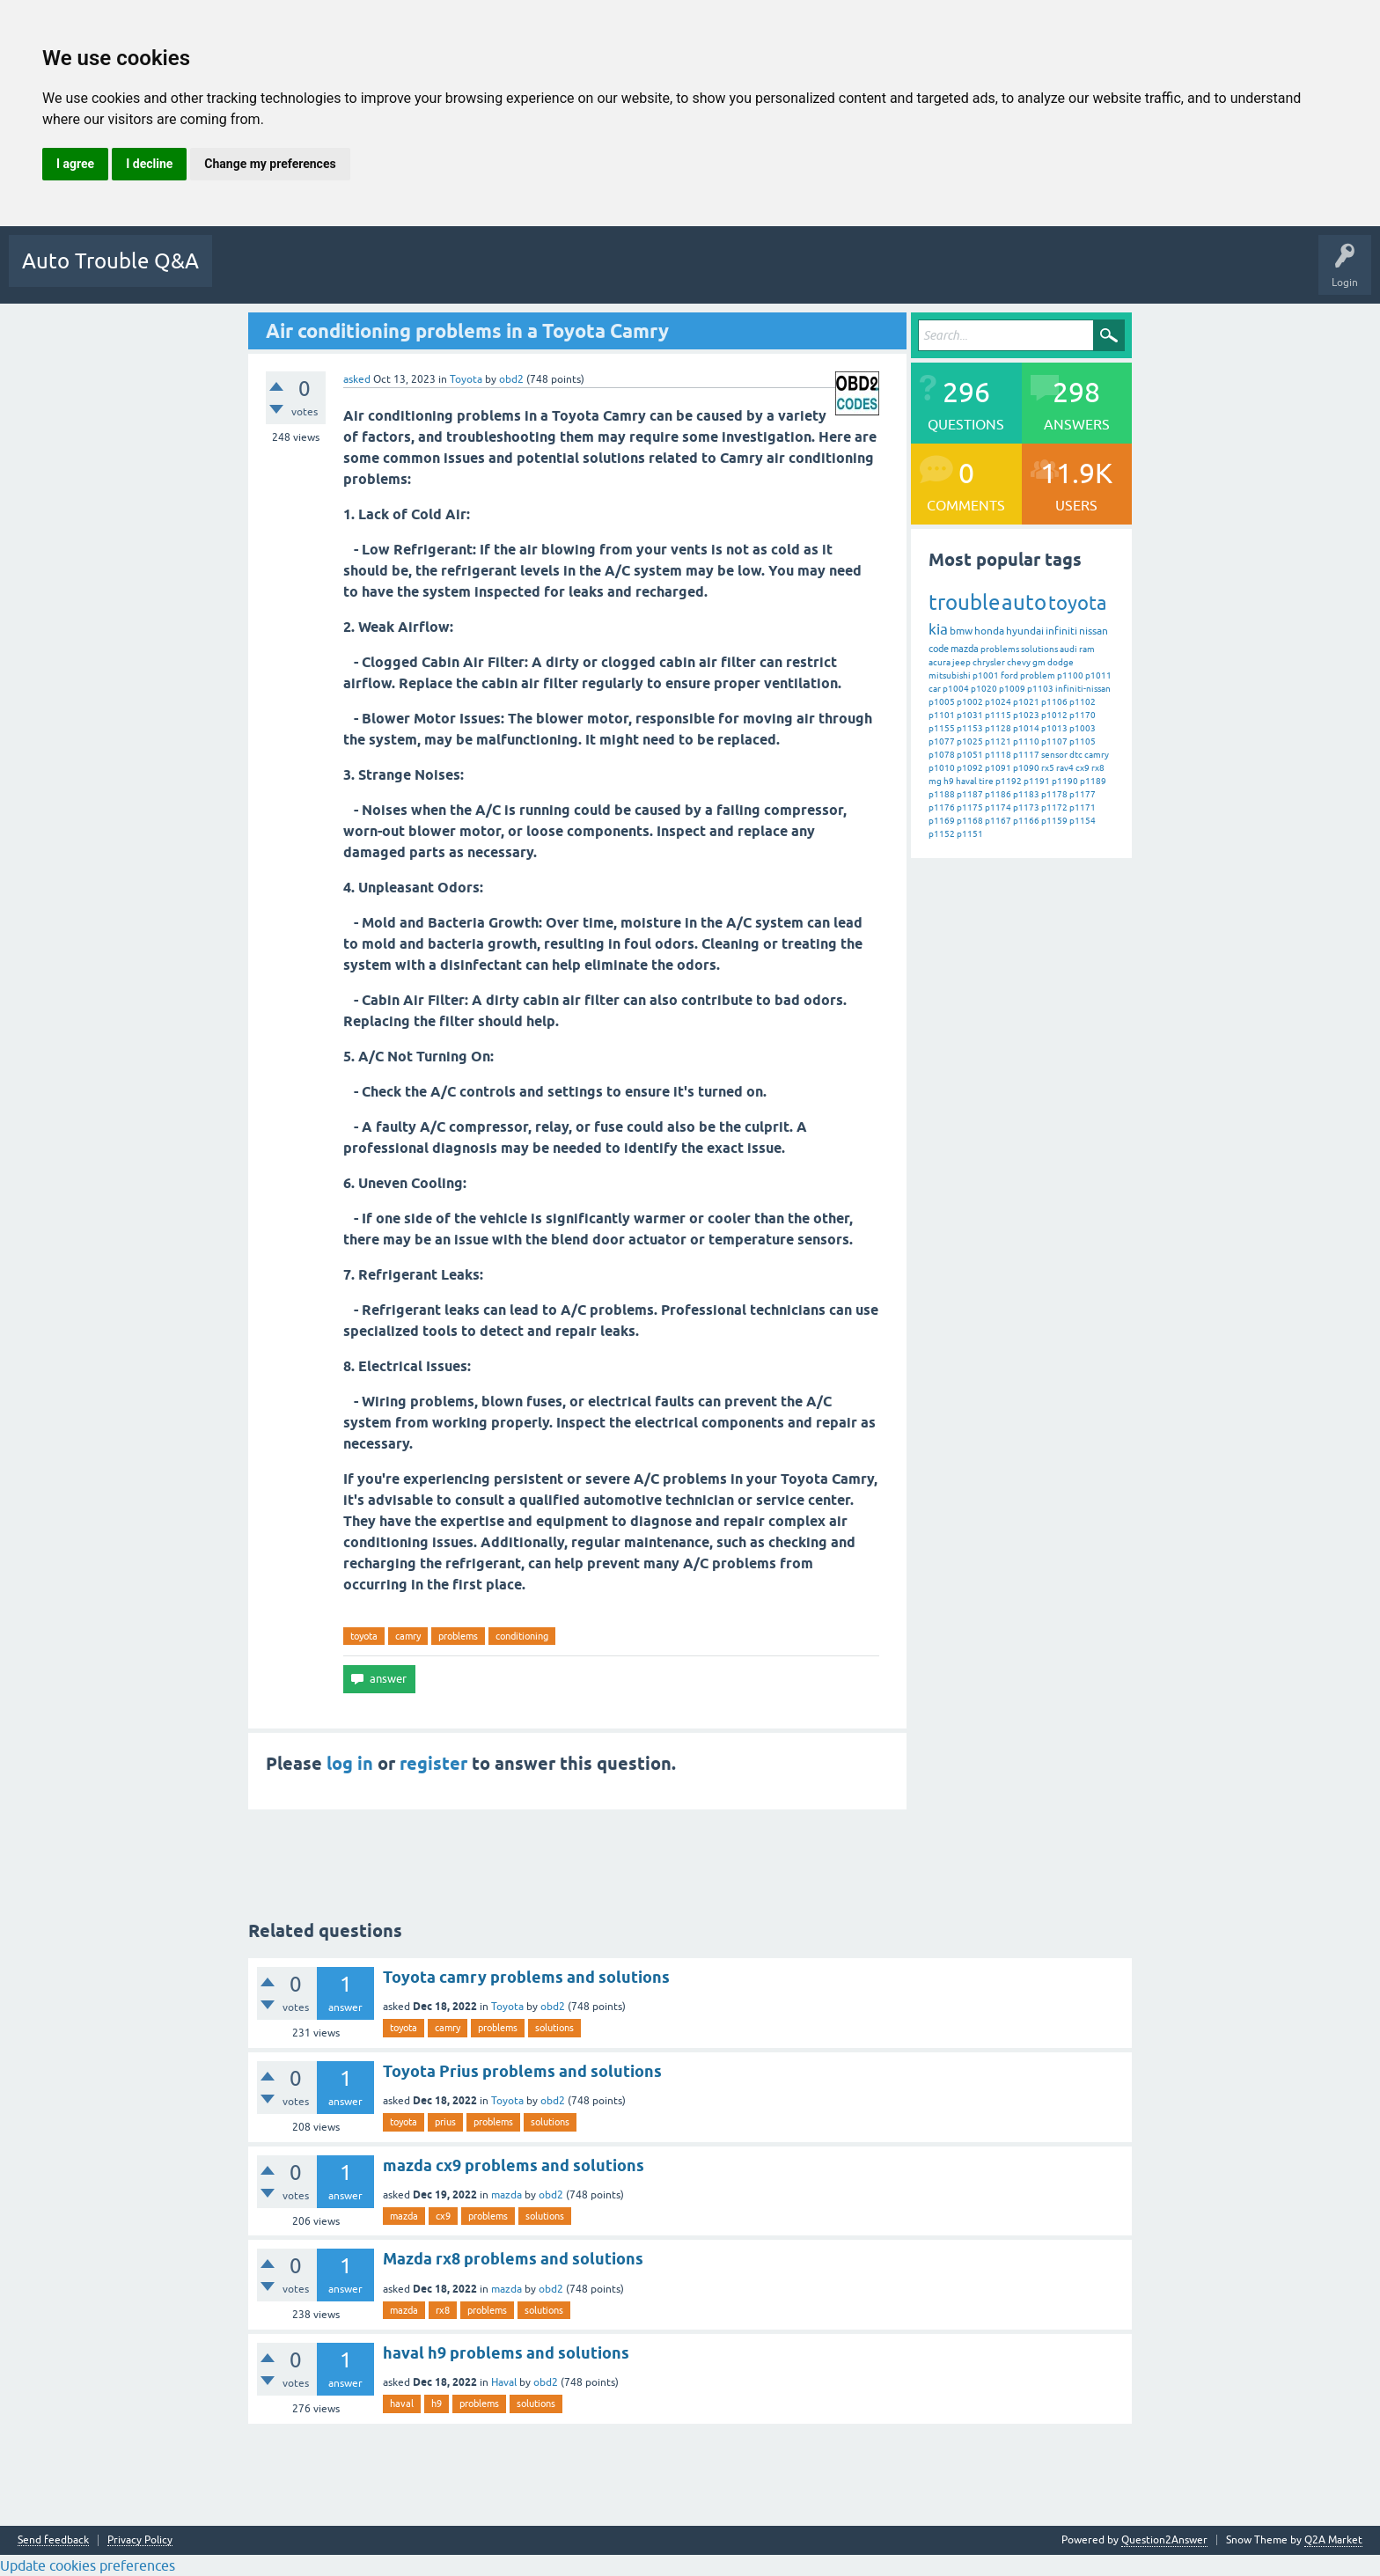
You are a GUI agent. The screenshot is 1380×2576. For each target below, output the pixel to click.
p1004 (956, 689)
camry (408, 1636)
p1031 (970, 715)
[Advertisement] (577, 1856)
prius (445, 2122)
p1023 (1026, 715)
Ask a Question (645, 274)
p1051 (970, 755)
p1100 (1070, 675)
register (433, 1763)
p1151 (970, 834)
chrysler (989, 662)
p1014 (1026, 728)
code (939, 648)
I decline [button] (149, 164)
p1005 (942, 702)
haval (966, 781)
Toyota (466, 379)
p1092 (970, 768)
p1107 (1054, 741)
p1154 (1082, 821)
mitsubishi (950, 675)
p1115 (998, 715)
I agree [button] (75, 164)
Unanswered (378, 274)
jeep (961, 662)
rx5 (1047, 768)
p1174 (998, 807)
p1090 (1026, 768)
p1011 (1098, 675)
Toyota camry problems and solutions (526, 1977)
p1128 (998, 728)
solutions (1039, 649)
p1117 (1026, 755)
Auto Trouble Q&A (110, 261)
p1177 (1082, 794)
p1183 (1026, 794)
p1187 (970, 794)
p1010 (942, 768)
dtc (1076, 755)
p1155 (942, 728)
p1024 (998, 702)
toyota (364, 1636)
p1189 (1093, 781)
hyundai (1025, 631)
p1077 (942, 741)
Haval (504, 2382)
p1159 (1054, 821)
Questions (249, 274)
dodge (1060, 662)
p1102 (1082, 702)
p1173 (1026, 807)
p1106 (1054, 702)
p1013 (1054, 728)
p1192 (1008, 781)
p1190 (1065, 781)
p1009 (1012, 689)
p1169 (942, 821)
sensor (1054, 755)
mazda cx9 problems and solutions (513, 2165)
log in (350, 1763)
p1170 (1082, 715)
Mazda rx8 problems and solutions (513, 2258)
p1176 (942, 807)
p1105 (1082, 741)
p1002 (970, 702)
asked (357, 379)
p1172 (1054, 807)
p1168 (970, 821)
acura (940, 662)
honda (989, 631)
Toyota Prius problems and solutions (522, 2071)
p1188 (942, 794)
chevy (1019, 662)
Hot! (310, 274)
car (935, 689)
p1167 (998, 821)
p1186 (998, 794)
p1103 (1040, 689)
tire (986, 781)
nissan (1093, 631)
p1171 (1082, 807)
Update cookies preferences (87, 2565)
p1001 (986, 675)
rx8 (1098, 768)
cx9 (1082, 768)
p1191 (1037, 781)
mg (935, 781)
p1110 (1026, 741)
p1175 (970, 807)
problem (1037, 675)
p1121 (998, 741)
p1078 (942, 755)
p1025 (970, 741)
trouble (964, 602)
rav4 (1065, 768)
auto (1024, 602)
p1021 (1026, 702)
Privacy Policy (139, 2540)
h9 (948, 781)
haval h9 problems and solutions (506, 2353)
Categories (508, 274)
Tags (445, 274)
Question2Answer (1164, 2540)
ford (1009, 675)
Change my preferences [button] (269, 164)
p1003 (1082, 728)
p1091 (998, 768)
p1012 (1054, 715)
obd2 (552, 2006)
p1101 (942, 715)
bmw (961, 631)
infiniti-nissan (1083, 689)
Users (571, 274)
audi (1068, 649)
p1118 (998, 755)
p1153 (970, 728)
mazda (965, 648)
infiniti (1061, 631)
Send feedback (53, 2540)
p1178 (1054, 794)
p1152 (942, 834)
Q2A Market (1333, 2540)
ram (1087, 649)
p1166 (1026, 821)
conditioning (521, 1636)
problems (458, 1636)
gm (1039, 662)
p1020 (984, 689)
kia (938, 629)
